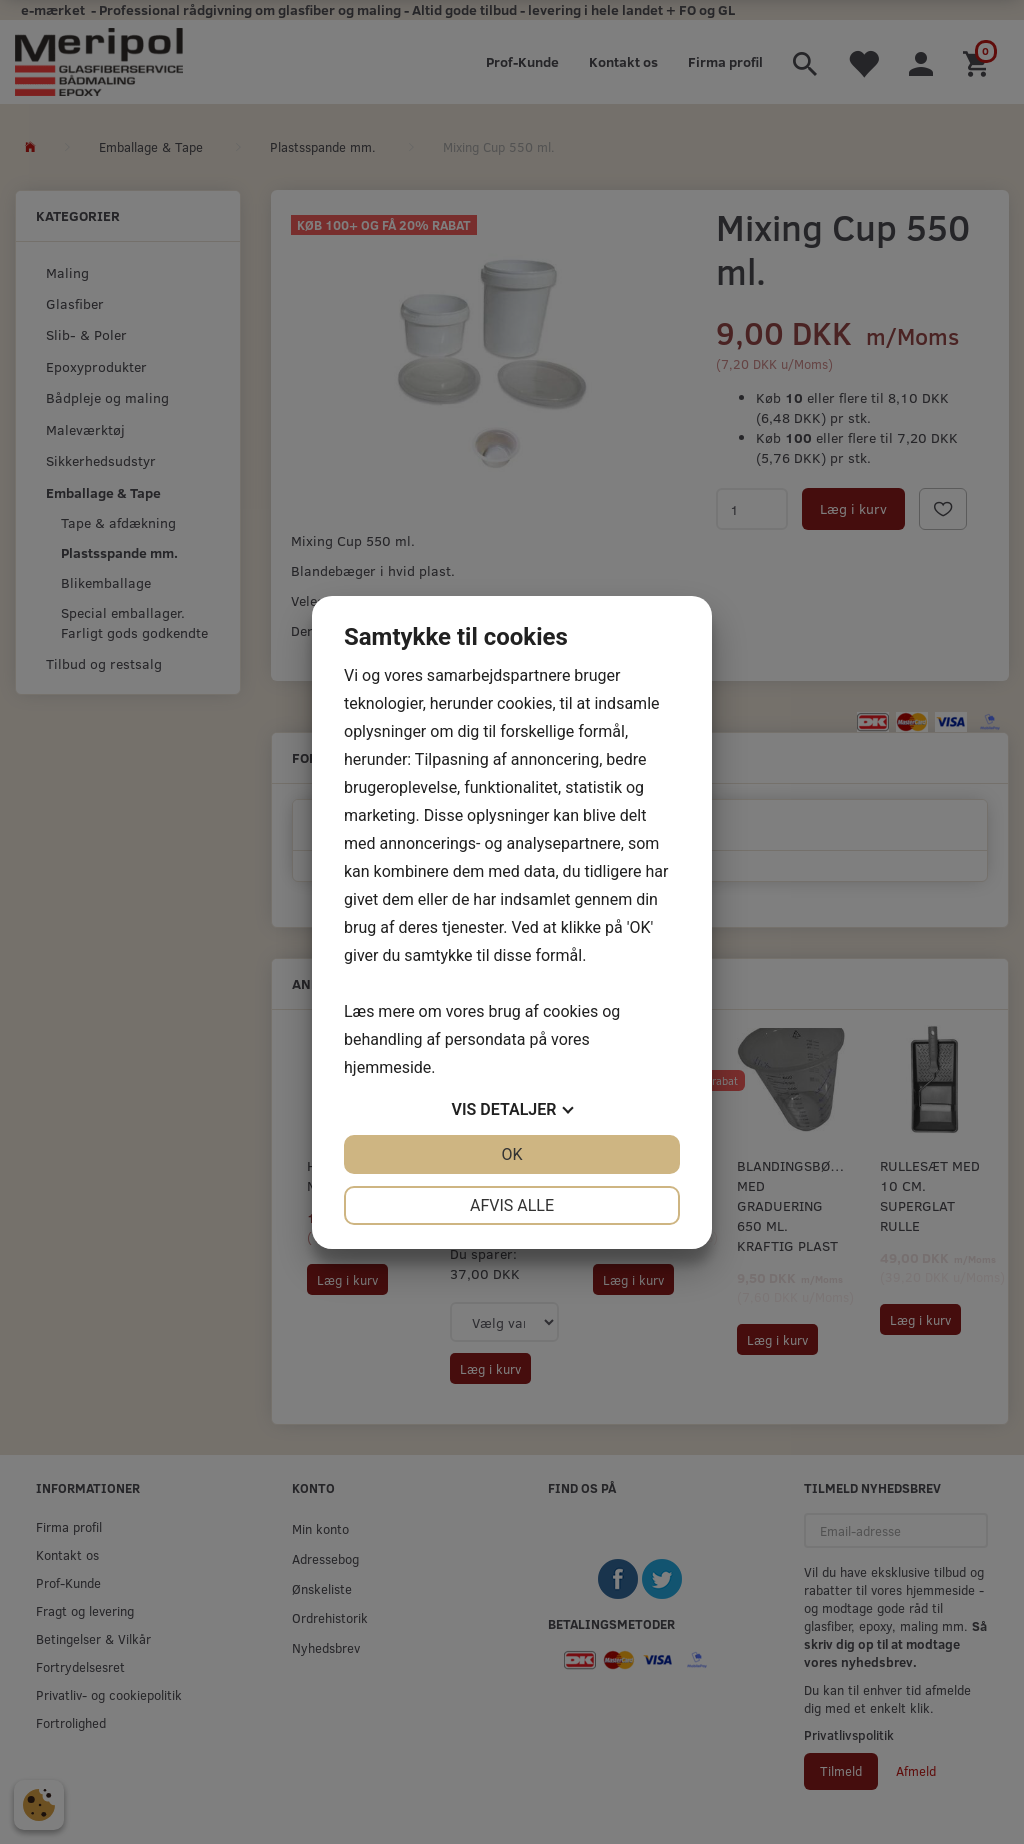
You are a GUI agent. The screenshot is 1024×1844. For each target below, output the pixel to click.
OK (511, 1154)
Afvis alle (512, 1205)
